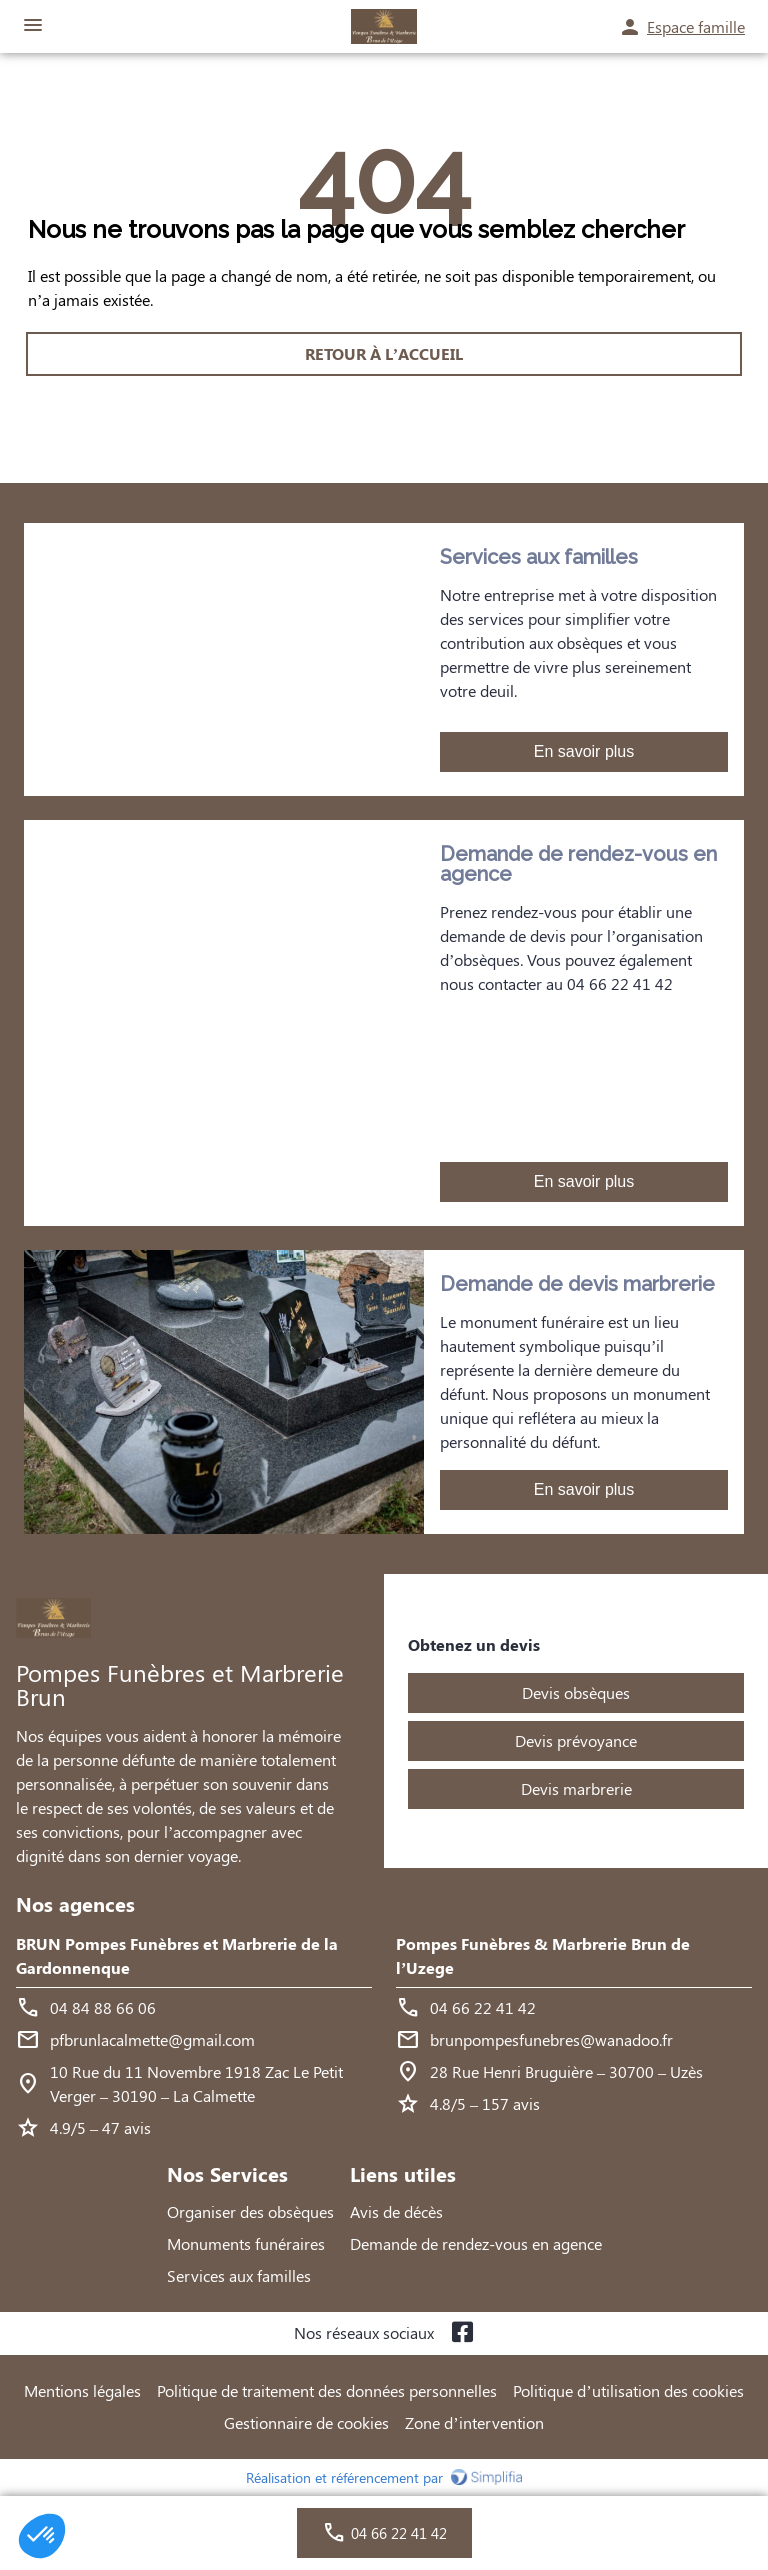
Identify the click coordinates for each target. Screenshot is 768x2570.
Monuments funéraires (246, 2243)
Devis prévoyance (576, 1740)
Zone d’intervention (474, 2422)
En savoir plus (584, 751)
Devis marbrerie (576, 1788)
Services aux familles (239, 2275)
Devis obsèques (576, 1692)
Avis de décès (396, 2211)
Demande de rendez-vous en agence (476, 2243)
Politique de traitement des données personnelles (327, 2390)
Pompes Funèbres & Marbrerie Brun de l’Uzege (543, 1955)
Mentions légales (82, 2390)
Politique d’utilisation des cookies (628, 2390)
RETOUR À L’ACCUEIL (384, 353)
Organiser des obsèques (250, 2211)
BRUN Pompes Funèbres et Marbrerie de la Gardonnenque (177, 1955)
